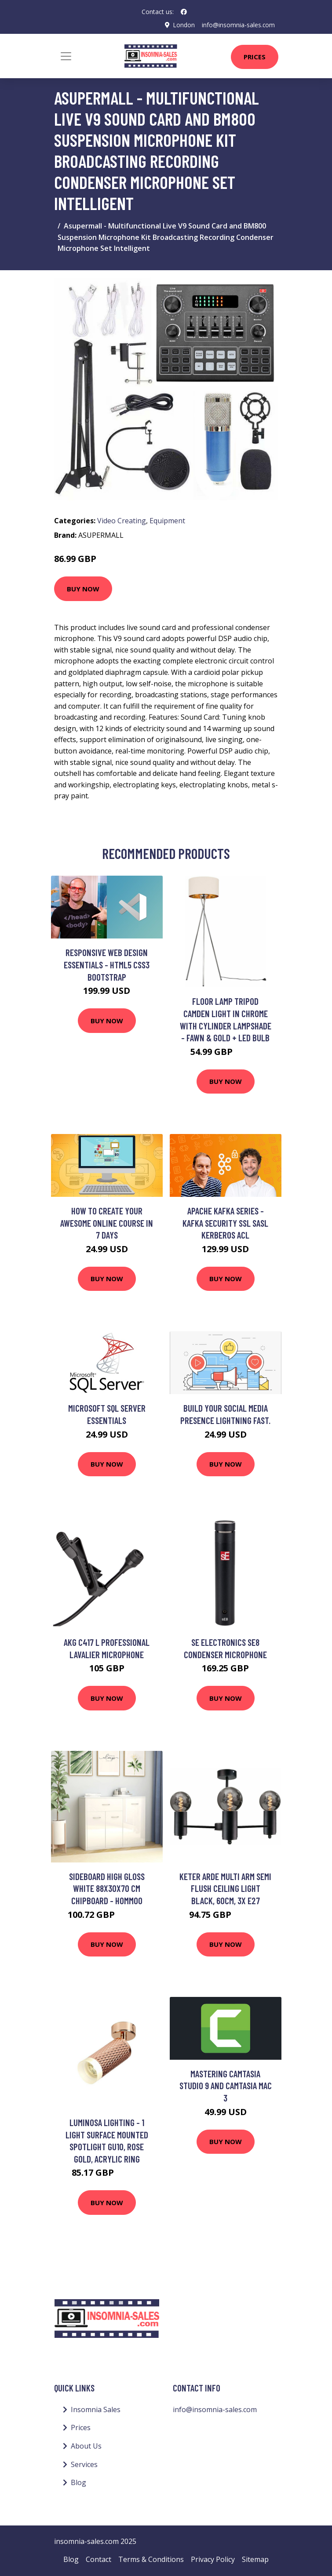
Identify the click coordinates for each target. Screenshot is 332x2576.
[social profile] (183, 12)
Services (84, 2464)
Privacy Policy (213, 2559)
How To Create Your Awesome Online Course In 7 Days (106, 1222)
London (183, 25)
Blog (78, 2482)
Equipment (167, 520)
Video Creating (121, 520)
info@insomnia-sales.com (238, 25)
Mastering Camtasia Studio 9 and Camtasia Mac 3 (225, 2085)
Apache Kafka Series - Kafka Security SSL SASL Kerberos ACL (225, 1222)
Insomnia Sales (95, 2409)
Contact (98, 2559)
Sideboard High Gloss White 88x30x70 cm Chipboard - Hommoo (107, 1888)
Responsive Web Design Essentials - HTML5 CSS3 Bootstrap (107, 964)
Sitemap (255, 2559)
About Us (86, 2446)
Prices (255, 56)
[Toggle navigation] (66, 55)
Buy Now (83, 588)
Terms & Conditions (151, 2559)
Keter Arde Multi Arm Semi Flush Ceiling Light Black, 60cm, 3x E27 (225, 1888)
